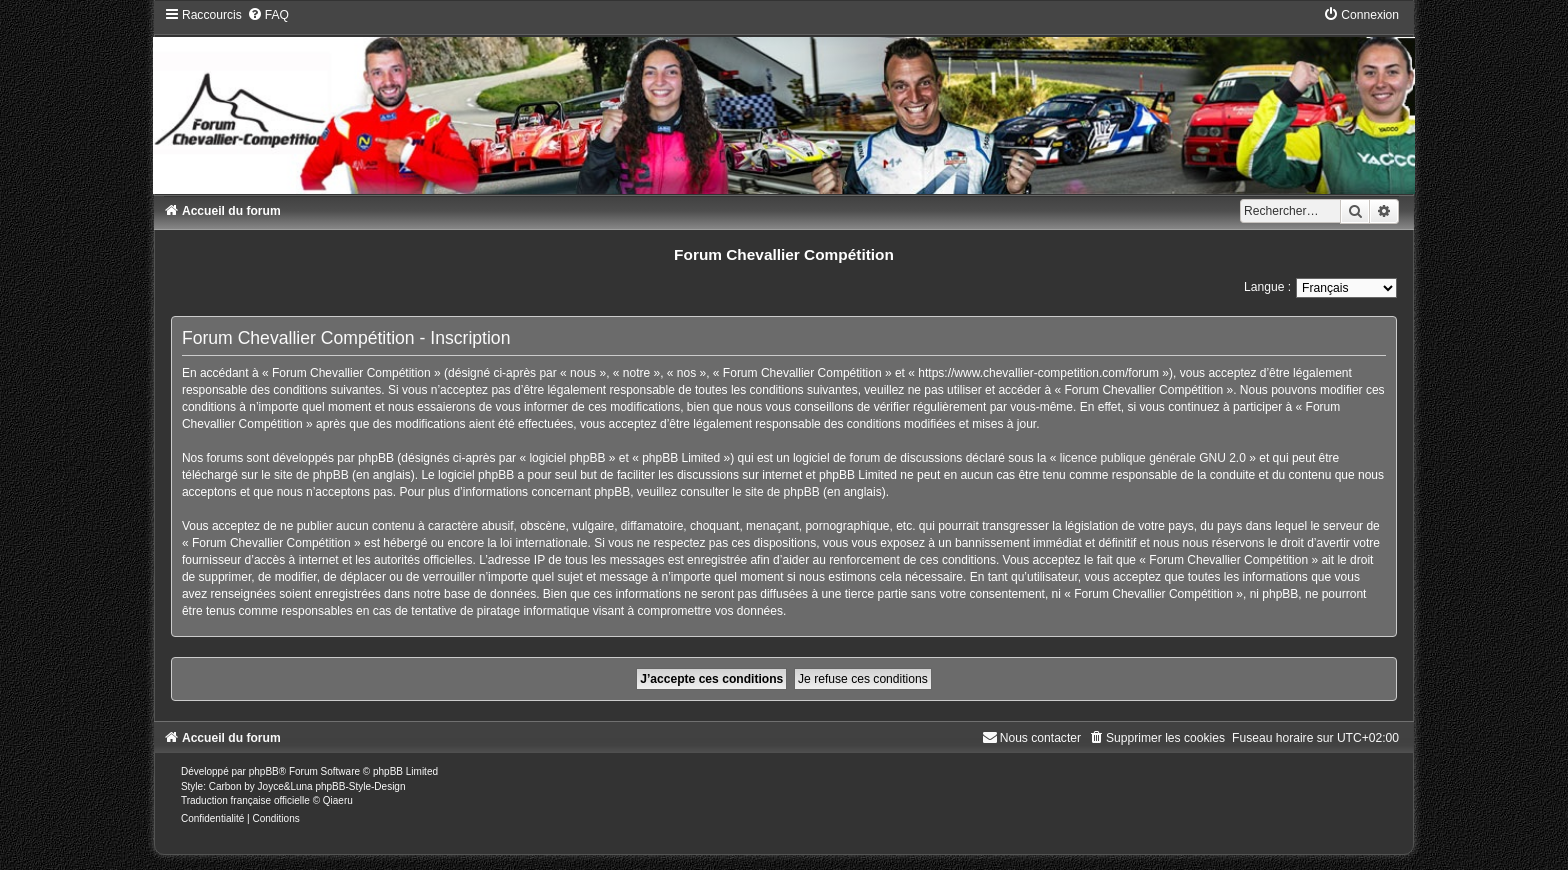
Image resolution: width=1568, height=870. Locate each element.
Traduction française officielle (245, 800)
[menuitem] (268, 15)
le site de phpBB (304, 475)
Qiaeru (338, 800)
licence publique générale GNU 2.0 (1153, 458)
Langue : (1267, 287)
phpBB (264, 771)
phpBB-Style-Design (360, 786)
